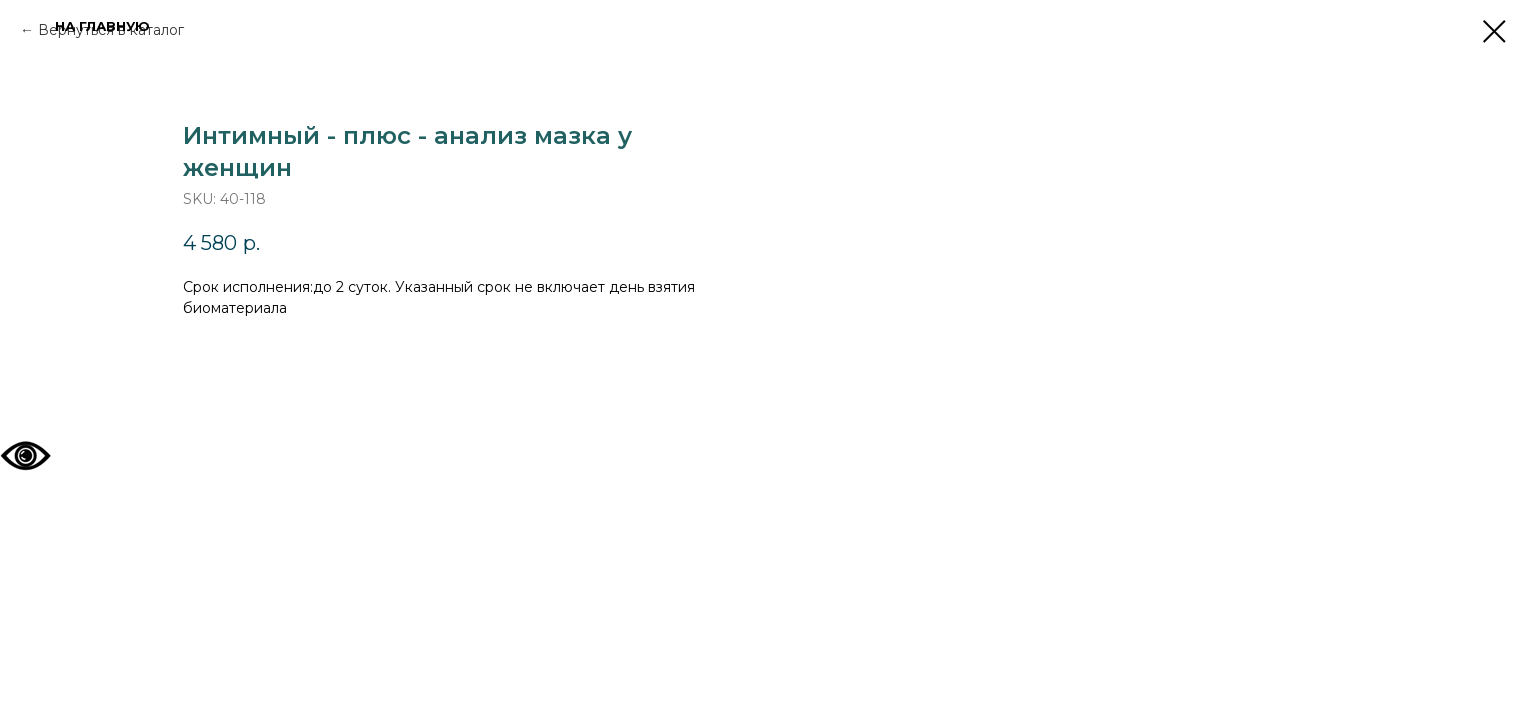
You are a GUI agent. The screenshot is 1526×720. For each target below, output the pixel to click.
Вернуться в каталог (111, 30)
